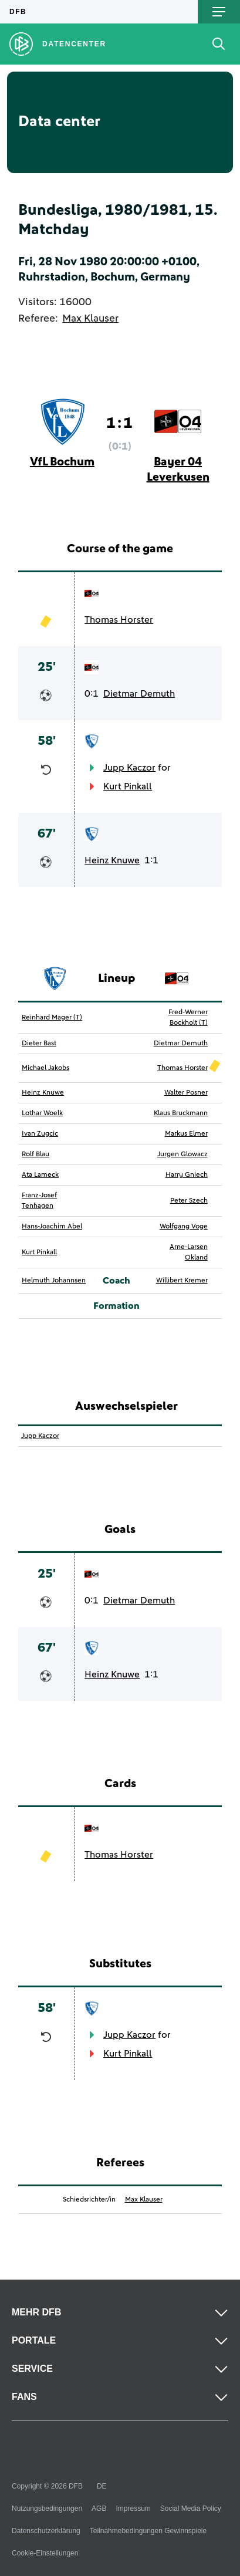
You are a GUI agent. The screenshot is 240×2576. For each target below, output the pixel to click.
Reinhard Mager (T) (52, 1017)
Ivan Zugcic (40, 1133)
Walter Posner (186, 1092)
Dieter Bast (39, 1043)
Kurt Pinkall (127, 786)
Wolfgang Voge (184, 1226)
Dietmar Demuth (139, 693)
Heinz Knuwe (112, 860)
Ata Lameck (40, 1175)
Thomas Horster (118, 619)
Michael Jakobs (45, 1068)
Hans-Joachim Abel (52, 1226)
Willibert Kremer (182, 1280)
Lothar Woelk (42, 1113)
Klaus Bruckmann (181, 1113)
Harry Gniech (186, 1175)
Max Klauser (90, 318)
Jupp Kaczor (129, 767)
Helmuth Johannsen (54, 1280)
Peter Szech (189, 1200)
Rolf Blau (35, 1154)
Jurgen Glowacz (182, 1154)
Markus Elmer (186, 1133)
